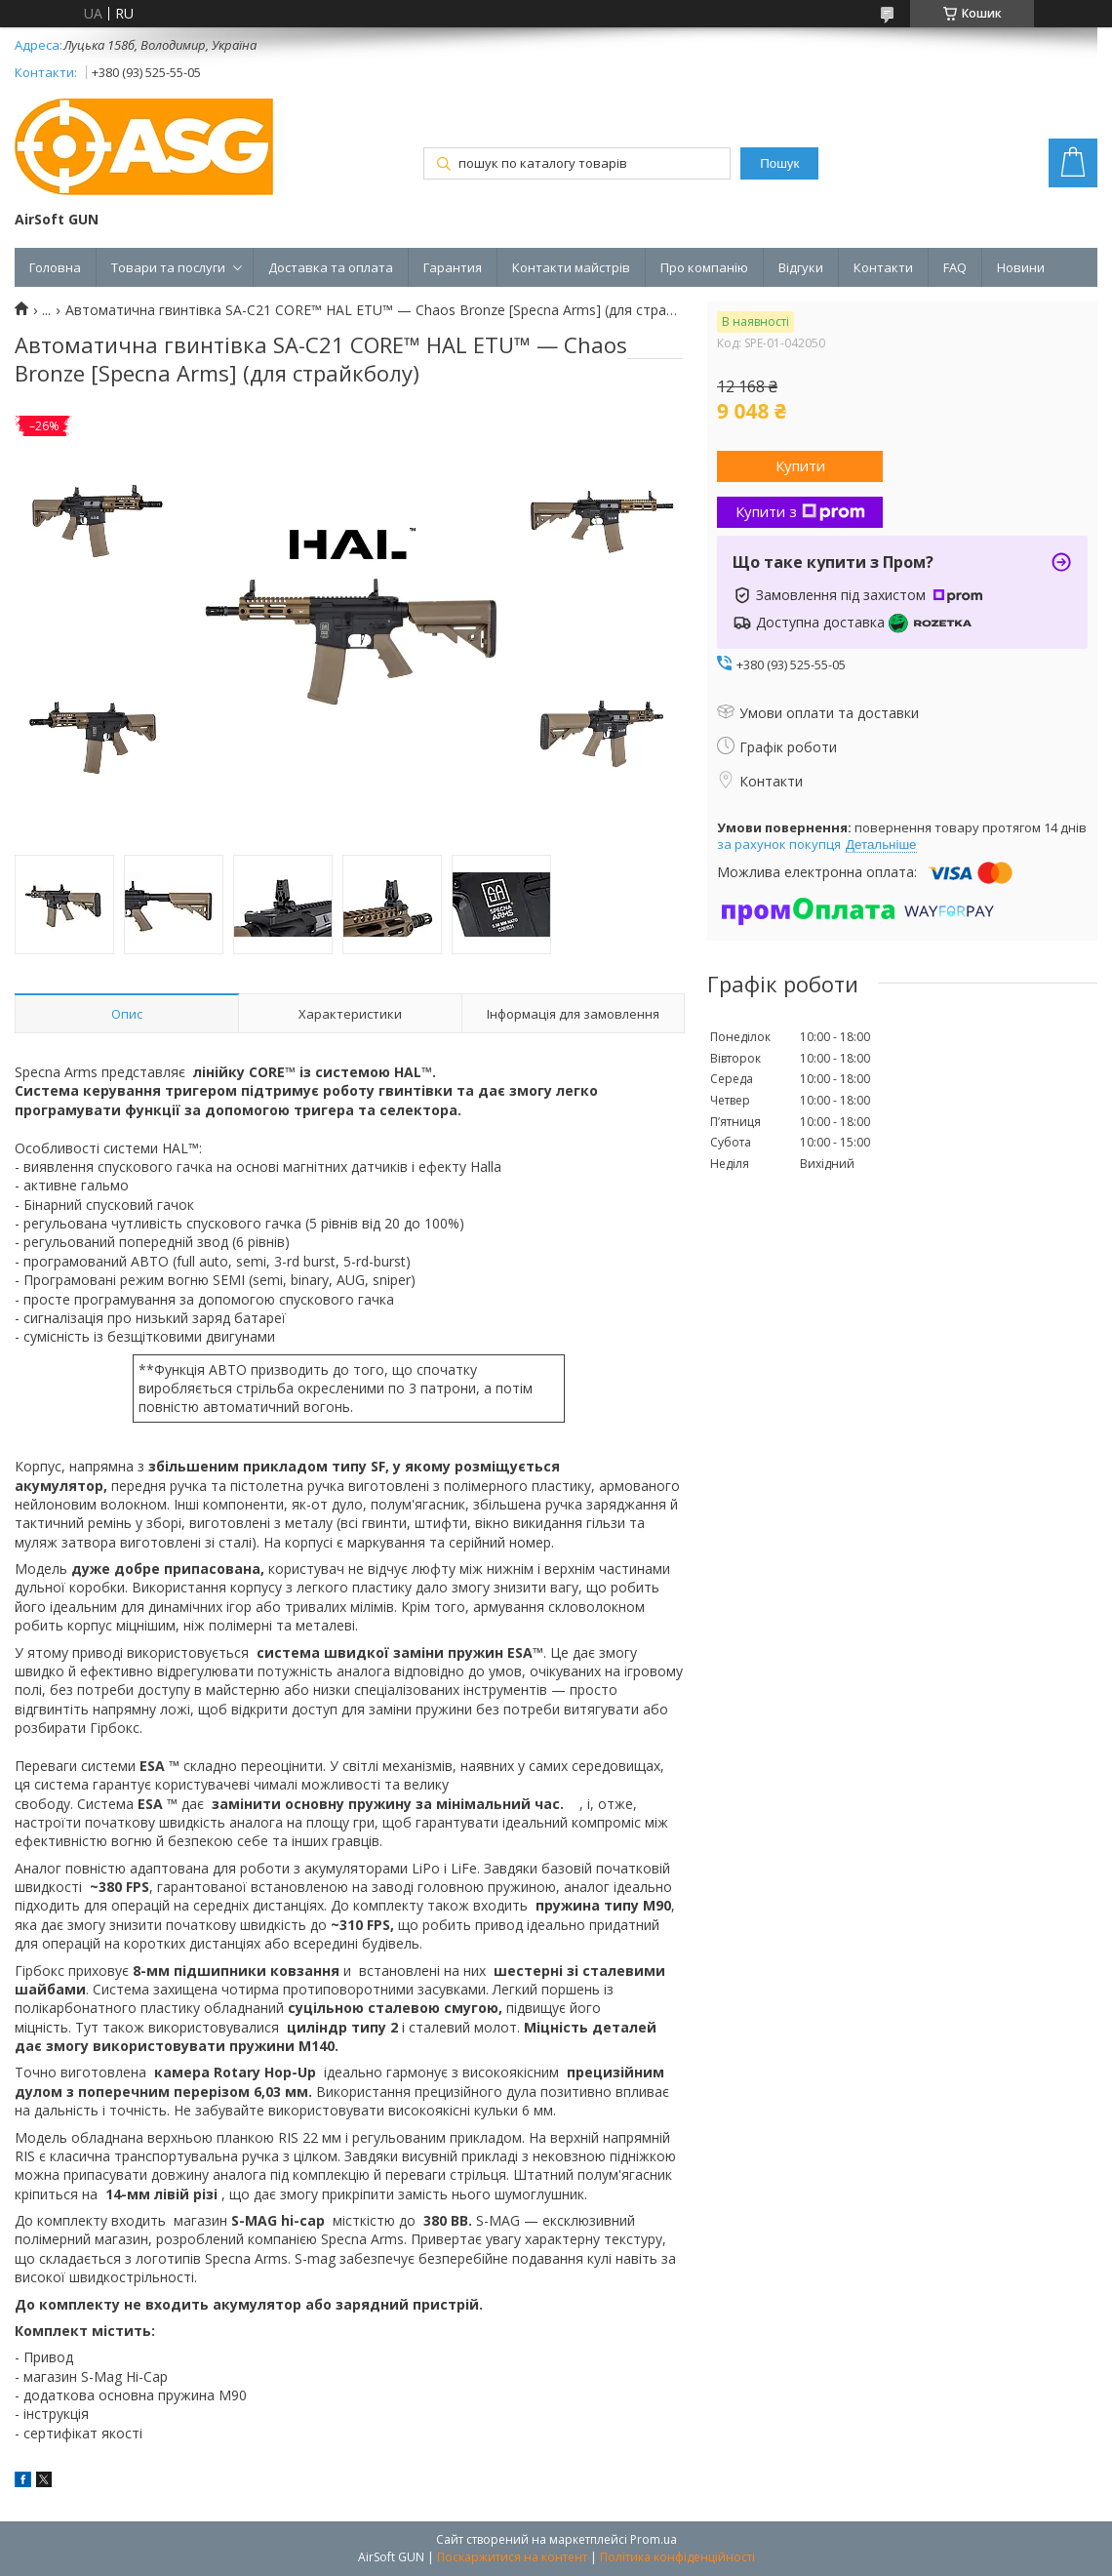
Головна (55, 267)
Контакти (883, 267)
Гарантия (452, 267)
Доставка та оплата (330, 267)
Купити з (800, 511)
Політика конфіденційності (677, 2557)
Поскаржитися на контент (512, 2557)
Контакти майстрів (571, 267)
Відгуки (800, 267)
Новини (1021, 267)
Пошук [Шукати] (779, 163)
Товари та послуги (168, 267)
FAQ (955, 267)
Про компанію (704, 267)
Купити (800, 465)
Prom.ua (653, 2539)
